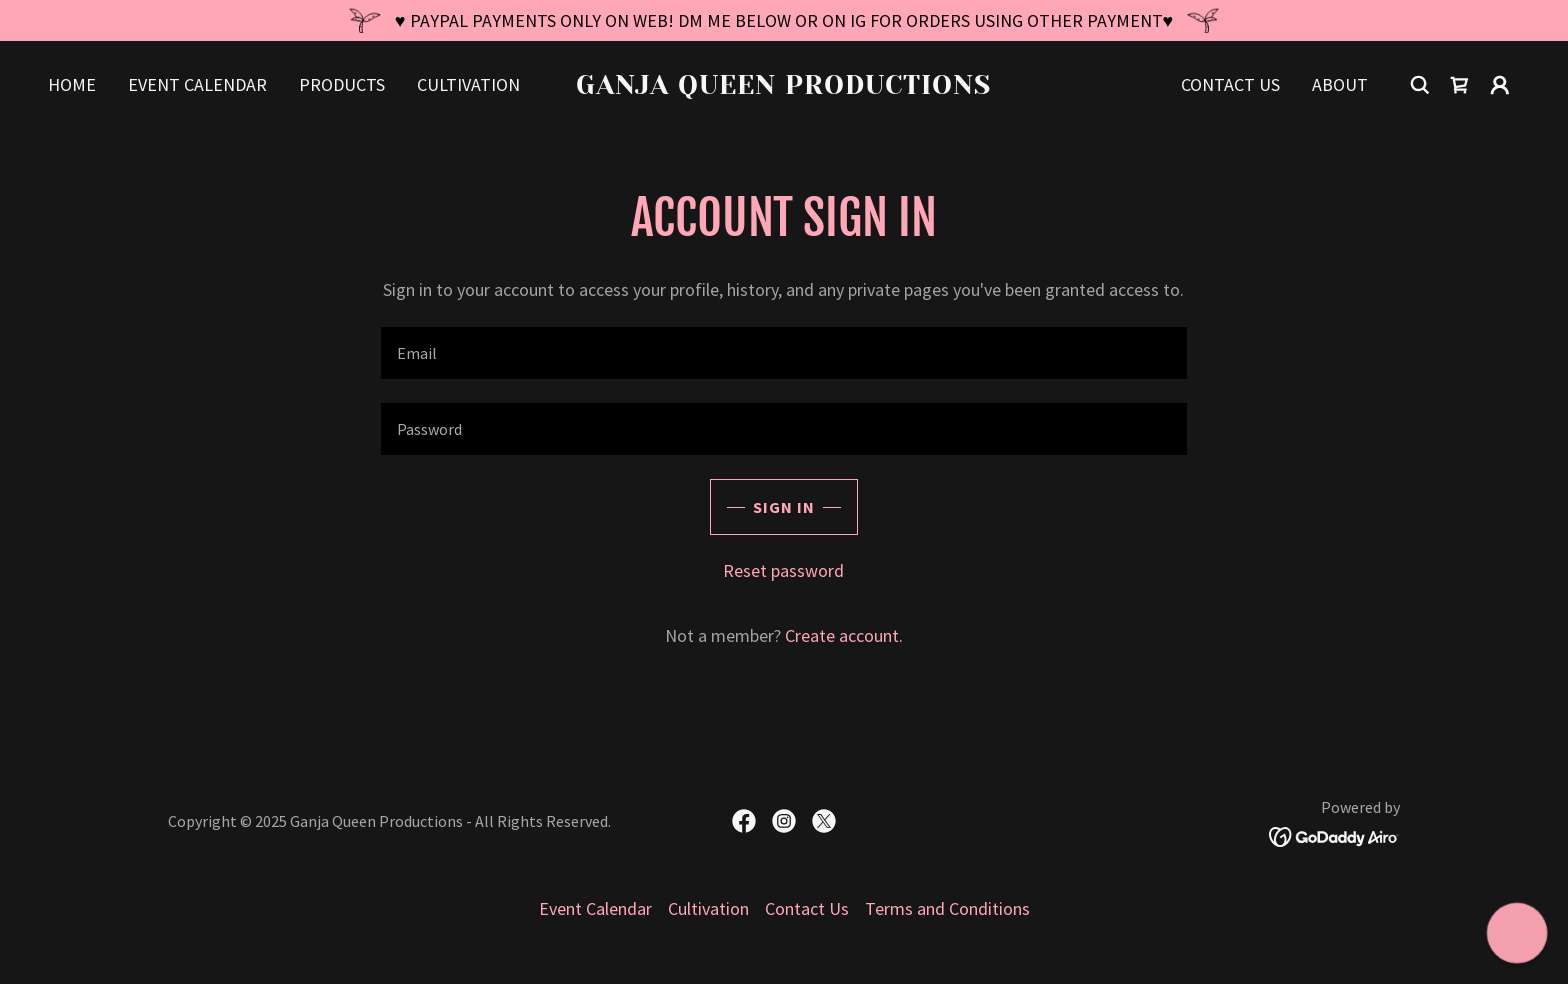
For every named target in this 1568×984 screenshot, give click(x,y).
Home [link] (72, 84)
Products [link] (342, 84)
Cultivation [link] (468, 84)
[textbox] (783, 353)
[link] (784, 87)
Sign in (784, 507)
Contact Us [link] (1230, 84)
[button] (1500, 85)
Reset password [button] (783, 570)
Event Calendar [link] (197, 84)
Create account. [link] (844, 635)
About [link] (1340, 84)
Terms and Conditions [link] (947, 908)
